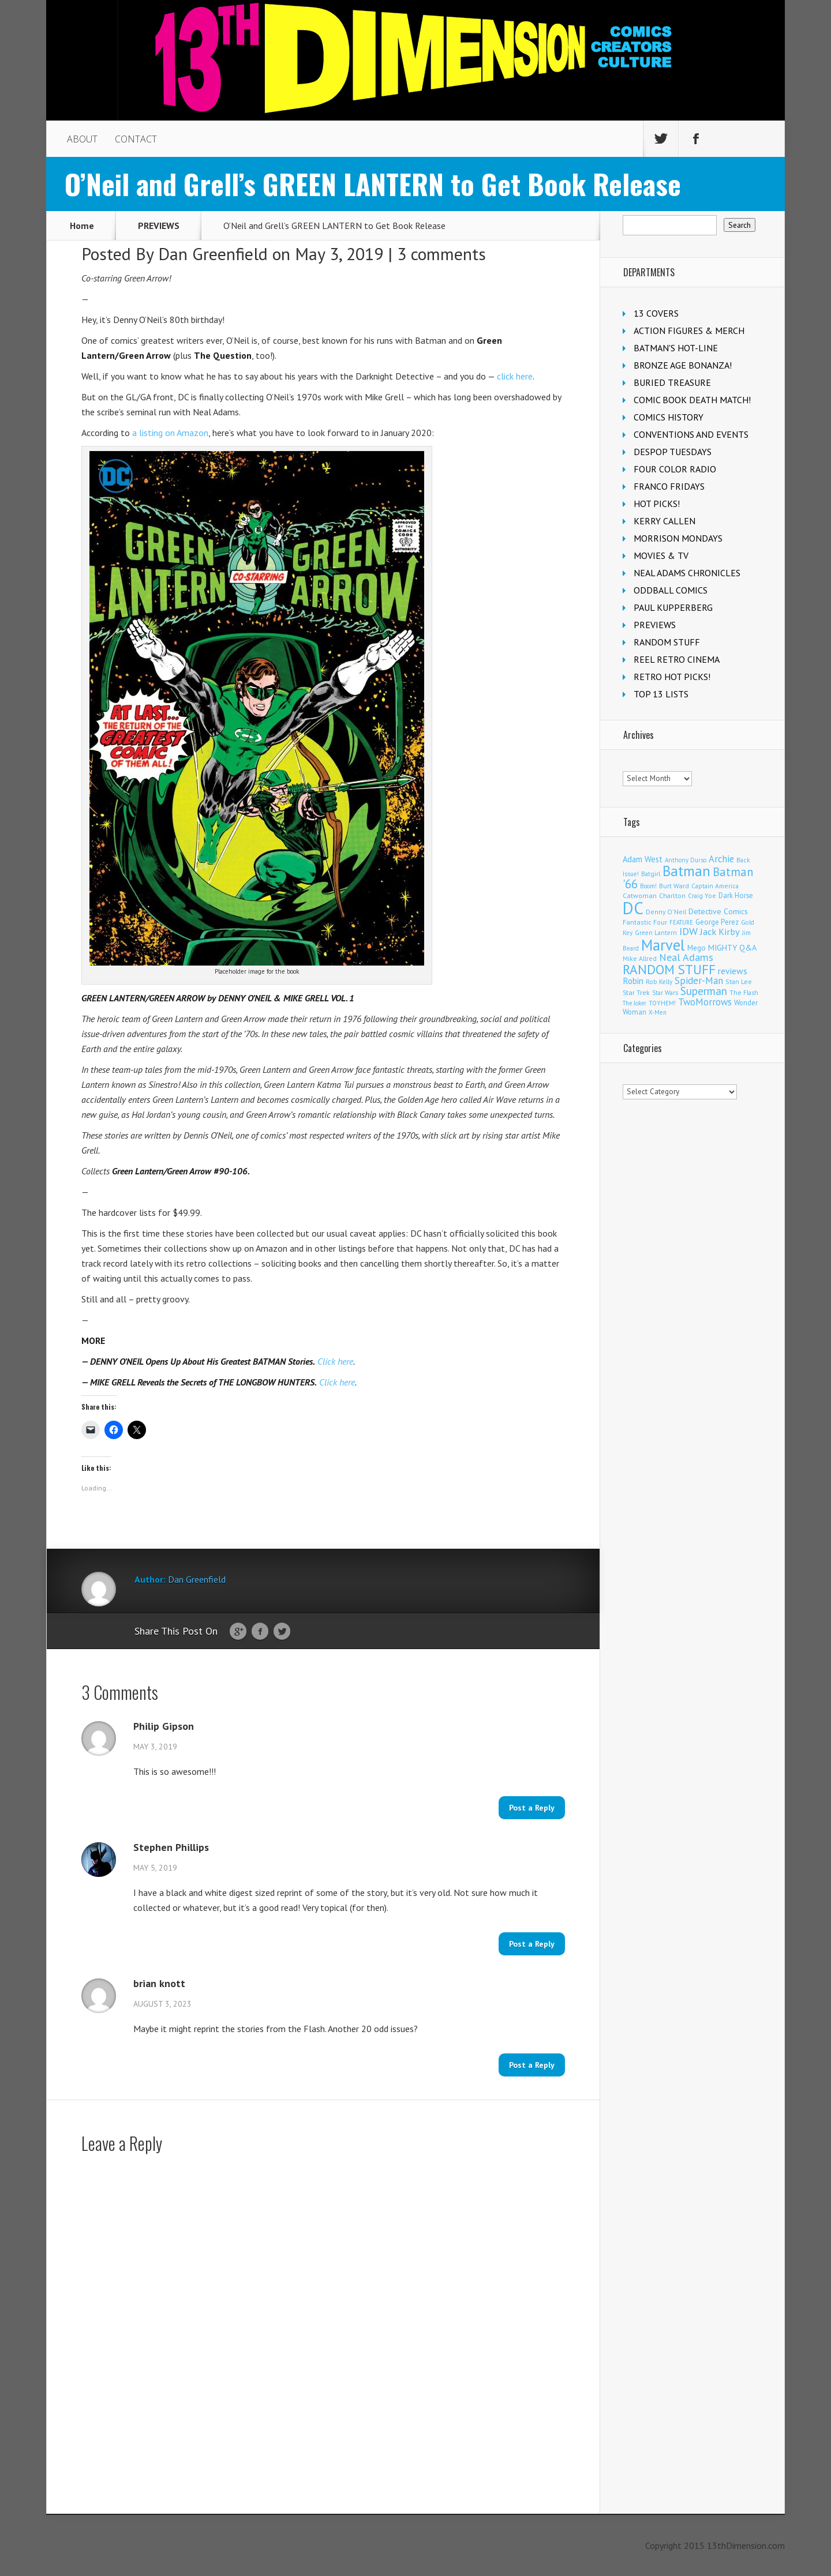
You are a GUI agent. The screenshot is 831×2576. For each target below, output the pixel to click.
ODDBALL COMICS (671, 590)
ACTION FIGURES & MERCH (689, 330)
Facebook (260, 1632)
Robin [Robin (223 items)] (633, 980)
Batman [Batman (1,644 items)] (686, 871)
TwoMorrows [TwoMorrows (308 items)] (705, 1002)
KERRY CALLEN (664, 521)
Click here (335, 1361)
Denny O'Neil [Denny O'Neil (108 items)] (666, 911)
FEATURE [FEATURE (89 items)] (681, 922)
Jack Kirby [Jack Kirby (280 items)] (720, 931)
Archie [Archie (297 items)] (721, 859)
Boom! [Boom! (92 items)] (648, 886)
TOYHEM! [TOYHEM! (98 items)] (662, 1003)
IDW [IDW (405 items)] (688, 931)
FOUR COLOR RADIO (675, 469)
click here (515, 376)
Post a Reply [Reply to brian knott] (532, 2065)
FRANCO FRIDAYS (669, 486)
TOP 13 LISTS (661, 694)
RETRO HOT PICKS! (672, 676)
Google (238, 1632)
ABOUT (82, 139)
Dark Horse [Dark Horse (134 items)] (735, 895)
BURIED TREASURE (672, 382)
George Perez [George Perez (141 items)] (717, 922)
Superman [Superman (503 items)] (703, 991)
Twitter (282, 1632)
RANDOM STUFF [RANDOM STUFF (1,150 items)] (669, 969)
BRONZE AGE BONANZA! (683, 365)
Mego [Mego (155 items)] (696, 947)
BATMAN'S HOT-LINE (676, 348)
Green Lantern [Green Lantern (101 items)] (656, 932)
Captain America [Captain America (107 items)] (715, 885)
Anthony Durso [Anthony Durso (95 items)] (685, 860)
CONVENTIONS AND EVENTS (691, 434)
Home (82, 225)
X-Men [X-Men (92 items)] (658, 1012)
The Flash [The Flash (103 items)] (743, 992)
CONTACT (136, 139)
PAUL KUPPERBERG (673, 607)
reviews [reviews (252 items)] (732, 971)
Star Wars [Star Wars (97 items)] (665, 993)
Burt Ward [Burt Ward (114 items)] (674, 885)
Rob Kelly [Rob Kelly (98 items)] (659, 982)
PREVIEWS (158, 225)
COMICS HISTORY (668, 417)
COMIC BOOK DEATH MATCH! (692, 399)
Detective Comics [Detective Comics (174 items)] (718, 911)
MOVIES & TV (661, 555)
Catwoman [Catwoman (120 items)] (640, 895)
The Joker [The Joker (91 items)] (634, 1003)
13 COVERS (656, 313)
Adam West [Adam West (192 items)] (642, 859)
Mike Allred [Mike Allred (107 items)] (640, 958)
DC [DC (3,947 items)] (633, 908)
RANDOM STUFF (667, 642)
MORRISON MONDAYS (678, 538)
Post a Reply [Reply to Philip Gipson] (532, 1808)
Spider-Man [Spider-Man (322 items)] (699, 980)
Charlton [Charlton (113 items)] (672, 895)
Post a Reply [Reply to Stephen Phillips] (532, 1944)
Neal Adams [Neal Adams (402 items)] (686, 957)
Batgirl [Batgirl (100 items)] (650, 874)
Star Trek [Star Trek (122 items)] (636, 992)
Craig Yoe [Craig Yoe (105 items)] (702, 895)
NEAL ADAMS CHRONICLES (687, 573)
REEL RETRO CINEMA (677, 659)
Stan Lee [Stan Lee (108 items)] (738, 981)
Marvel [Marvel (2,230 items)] (663, 945)
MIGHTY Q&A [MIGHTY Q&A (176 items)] (732, 947)
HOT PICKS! (657, 503)
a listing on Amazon (170, 432)
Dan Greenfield (213, 253)
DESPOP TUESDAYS (673, 451)
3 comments (441, 253)
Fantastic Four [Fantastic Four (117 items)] (645, 922)
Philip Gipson (163, 1726)
